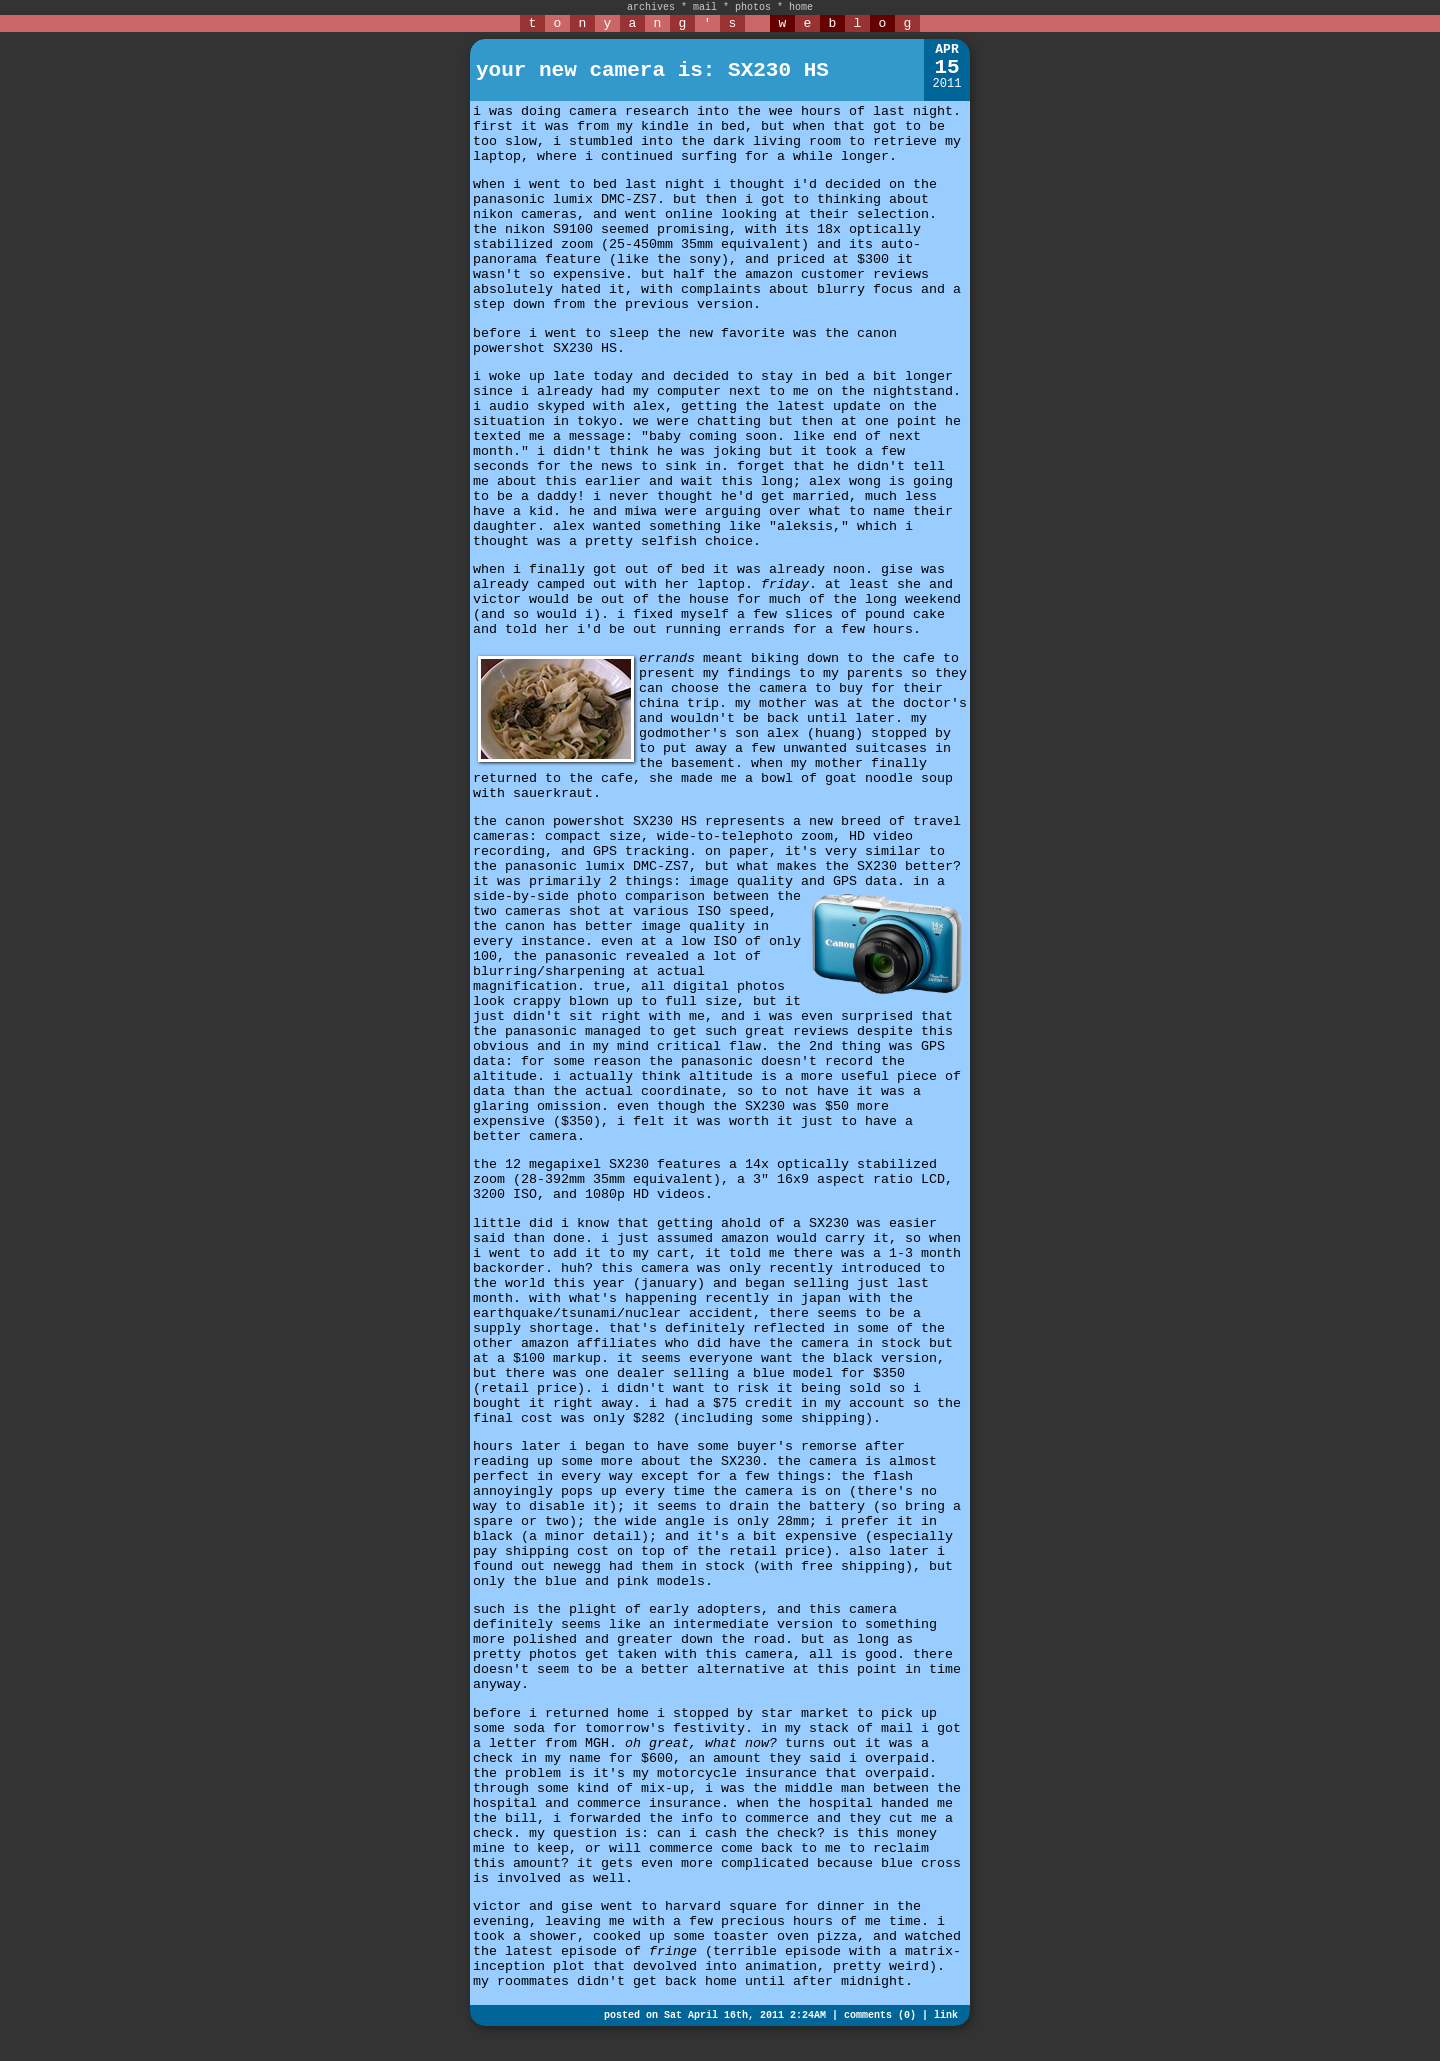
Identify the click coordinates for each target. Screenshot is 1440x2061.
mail (705, 7)
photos (753, 7)
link (946, 2015)
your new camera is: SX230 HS (652, 70)
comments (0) (880, 2015)
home (801, 7)
